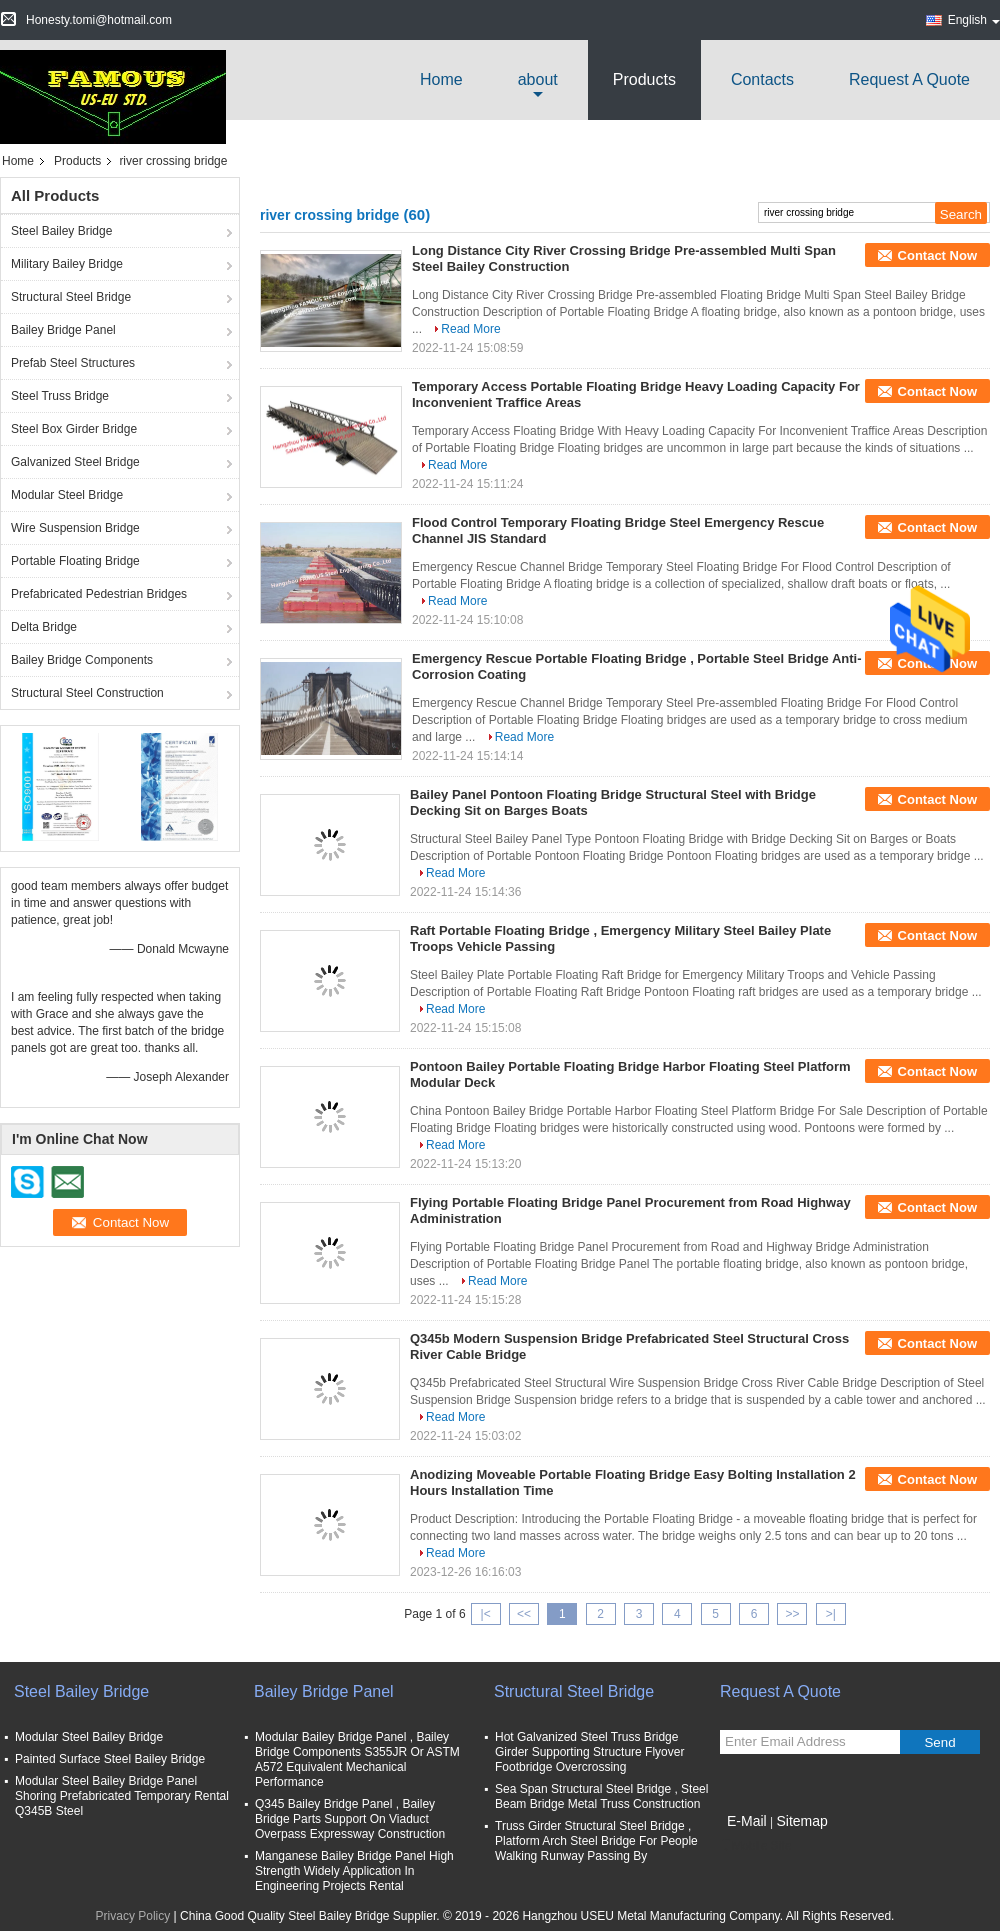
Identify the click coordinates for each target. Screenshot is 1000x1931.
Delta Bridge (44, 627)
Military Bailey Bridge (67, 264)
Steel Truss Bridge (60, 396)
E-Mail (747, 1821)
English (974, 20)
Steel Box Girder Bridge (74, 429)
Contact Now (937, 255)
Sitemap (801, 1821)
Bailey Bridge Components (82, 660)
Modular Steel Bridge (67, 495)
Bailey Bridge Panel (63, 330)
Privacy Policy (133, 1916)
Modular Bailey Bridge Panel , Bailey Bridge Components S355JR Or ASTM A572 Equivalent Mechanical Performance (357, 1759)
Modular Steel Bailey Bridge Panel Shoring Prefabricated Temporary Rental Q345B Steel (122, 1796)
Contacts (762, 79)
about (538, 79)
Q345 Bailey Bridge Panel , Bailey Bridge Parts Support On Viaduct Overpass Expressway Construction (350, 1819)
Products (644, 79)
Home (441, 79)
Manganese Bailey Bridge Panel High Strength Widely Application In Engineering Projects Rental (354, 1871)
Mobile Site (755, 1846)
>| (831, 1614)
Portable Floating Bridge (75, 561)
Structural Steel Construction (87, 693)
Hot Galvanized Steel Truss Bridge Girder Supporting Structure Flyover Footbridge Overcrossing (589, 1752)
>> (792, 1614)
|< (486, 1614)
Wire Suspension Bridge (75, 528)
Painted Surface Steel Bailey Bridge (110, 1759)
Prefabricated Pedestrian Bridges (99, 594)
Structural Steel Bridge (71, 297)
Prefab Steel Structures (73, 363)
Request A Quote (909, 79)
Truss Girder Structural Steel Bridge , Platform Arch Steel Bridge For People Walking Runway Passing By (596, 1841)
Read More (470, 329)
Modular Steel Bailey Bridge (89, 1737)
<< (524, 1614)
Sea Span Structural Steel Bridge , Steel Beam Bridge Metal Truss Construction (601, 1796)
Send (939, 1742)
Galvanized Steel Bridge (75, 462)
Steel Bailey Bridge (61, 231)
